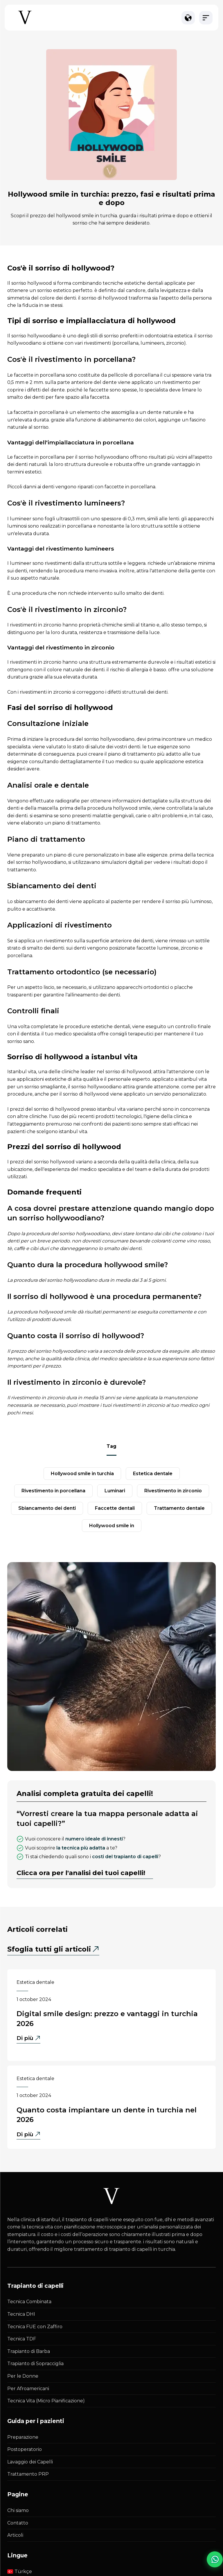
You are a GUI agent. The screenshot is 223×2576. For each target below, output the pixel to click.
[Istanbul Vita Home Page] (24, 23)
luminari (115, 1490)
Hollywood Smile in (111, 1525)
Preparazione (22, 2437)
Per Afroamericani (28, 2388)
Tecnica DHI (21, 2314)
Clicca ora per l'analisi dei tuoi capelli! (81, 1873)
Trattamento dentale (179, 1508)
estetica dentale (152, 1473)
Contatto (17, 2523)
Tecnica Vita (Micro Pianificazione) (46, 2401)
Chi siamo (18, 2510)
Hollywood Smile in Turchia (82, 1473)
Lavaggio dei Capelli (30, 2462)
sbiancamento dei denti (47, 1508)
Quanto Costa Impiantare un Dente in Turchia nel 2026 (107, 2115)
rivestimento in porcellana (53, 1490)
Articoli (15, 2535)
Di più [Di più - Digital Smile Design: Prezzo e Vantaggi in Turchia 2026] (28, 2038)
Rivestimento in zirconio (173, 1490)
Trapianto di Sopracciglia (35, 2363)
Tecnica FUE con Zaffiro (34, 2326)
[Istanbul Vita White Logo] (111, 2196)
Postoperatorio (24, 2449)
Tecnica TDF (21, 2339)
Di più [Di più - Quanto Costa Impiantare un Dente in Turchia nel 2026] (28, 2134)
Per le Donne (22, 2376)
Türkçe (19, 2571)
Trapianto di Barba (28, 2351)
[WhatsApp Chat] (209, 2560)
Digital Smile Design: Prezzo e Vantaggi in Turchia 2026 (107, 2018)
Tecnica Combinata (29, 2301)
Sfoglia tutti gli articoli (49, 1949)
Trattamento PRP (28, 2474)
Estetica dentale (35, 1982)
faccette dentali (115, 1508)
